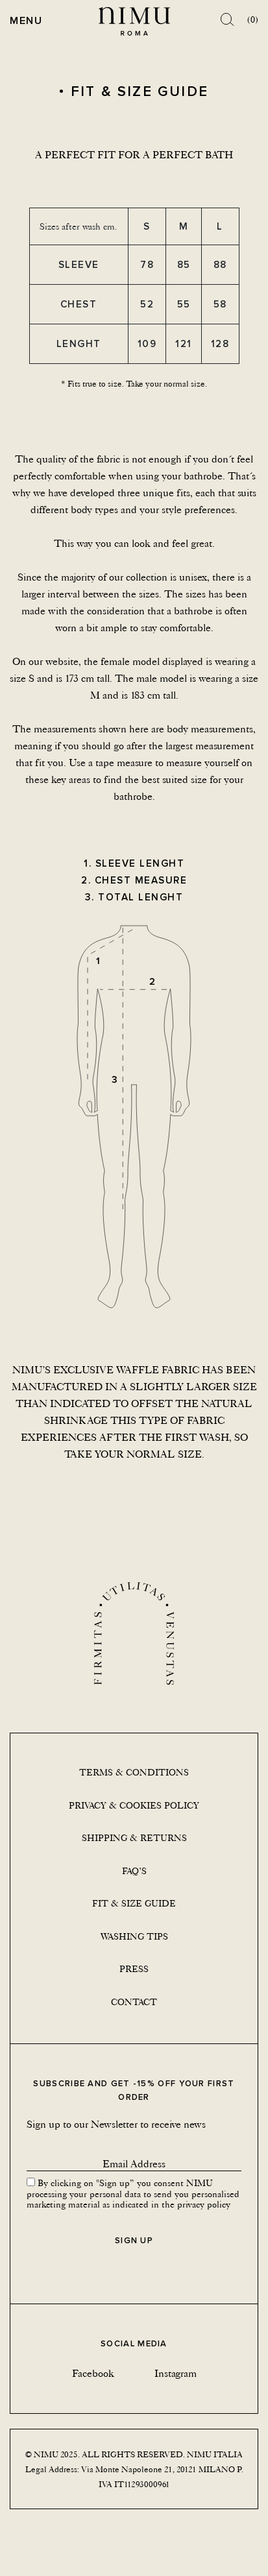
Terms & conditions (134, 1772)
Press (134, 1969)
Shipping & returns (134, 1838)
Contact (134, 2002)
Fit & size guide (134, 1903)
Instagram (175, 2373)
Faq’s (134, 1871)
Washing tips (134, 1936)
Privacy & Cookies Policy (134, 1805)
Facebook (93, 2373)
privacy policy (203, 2204)
